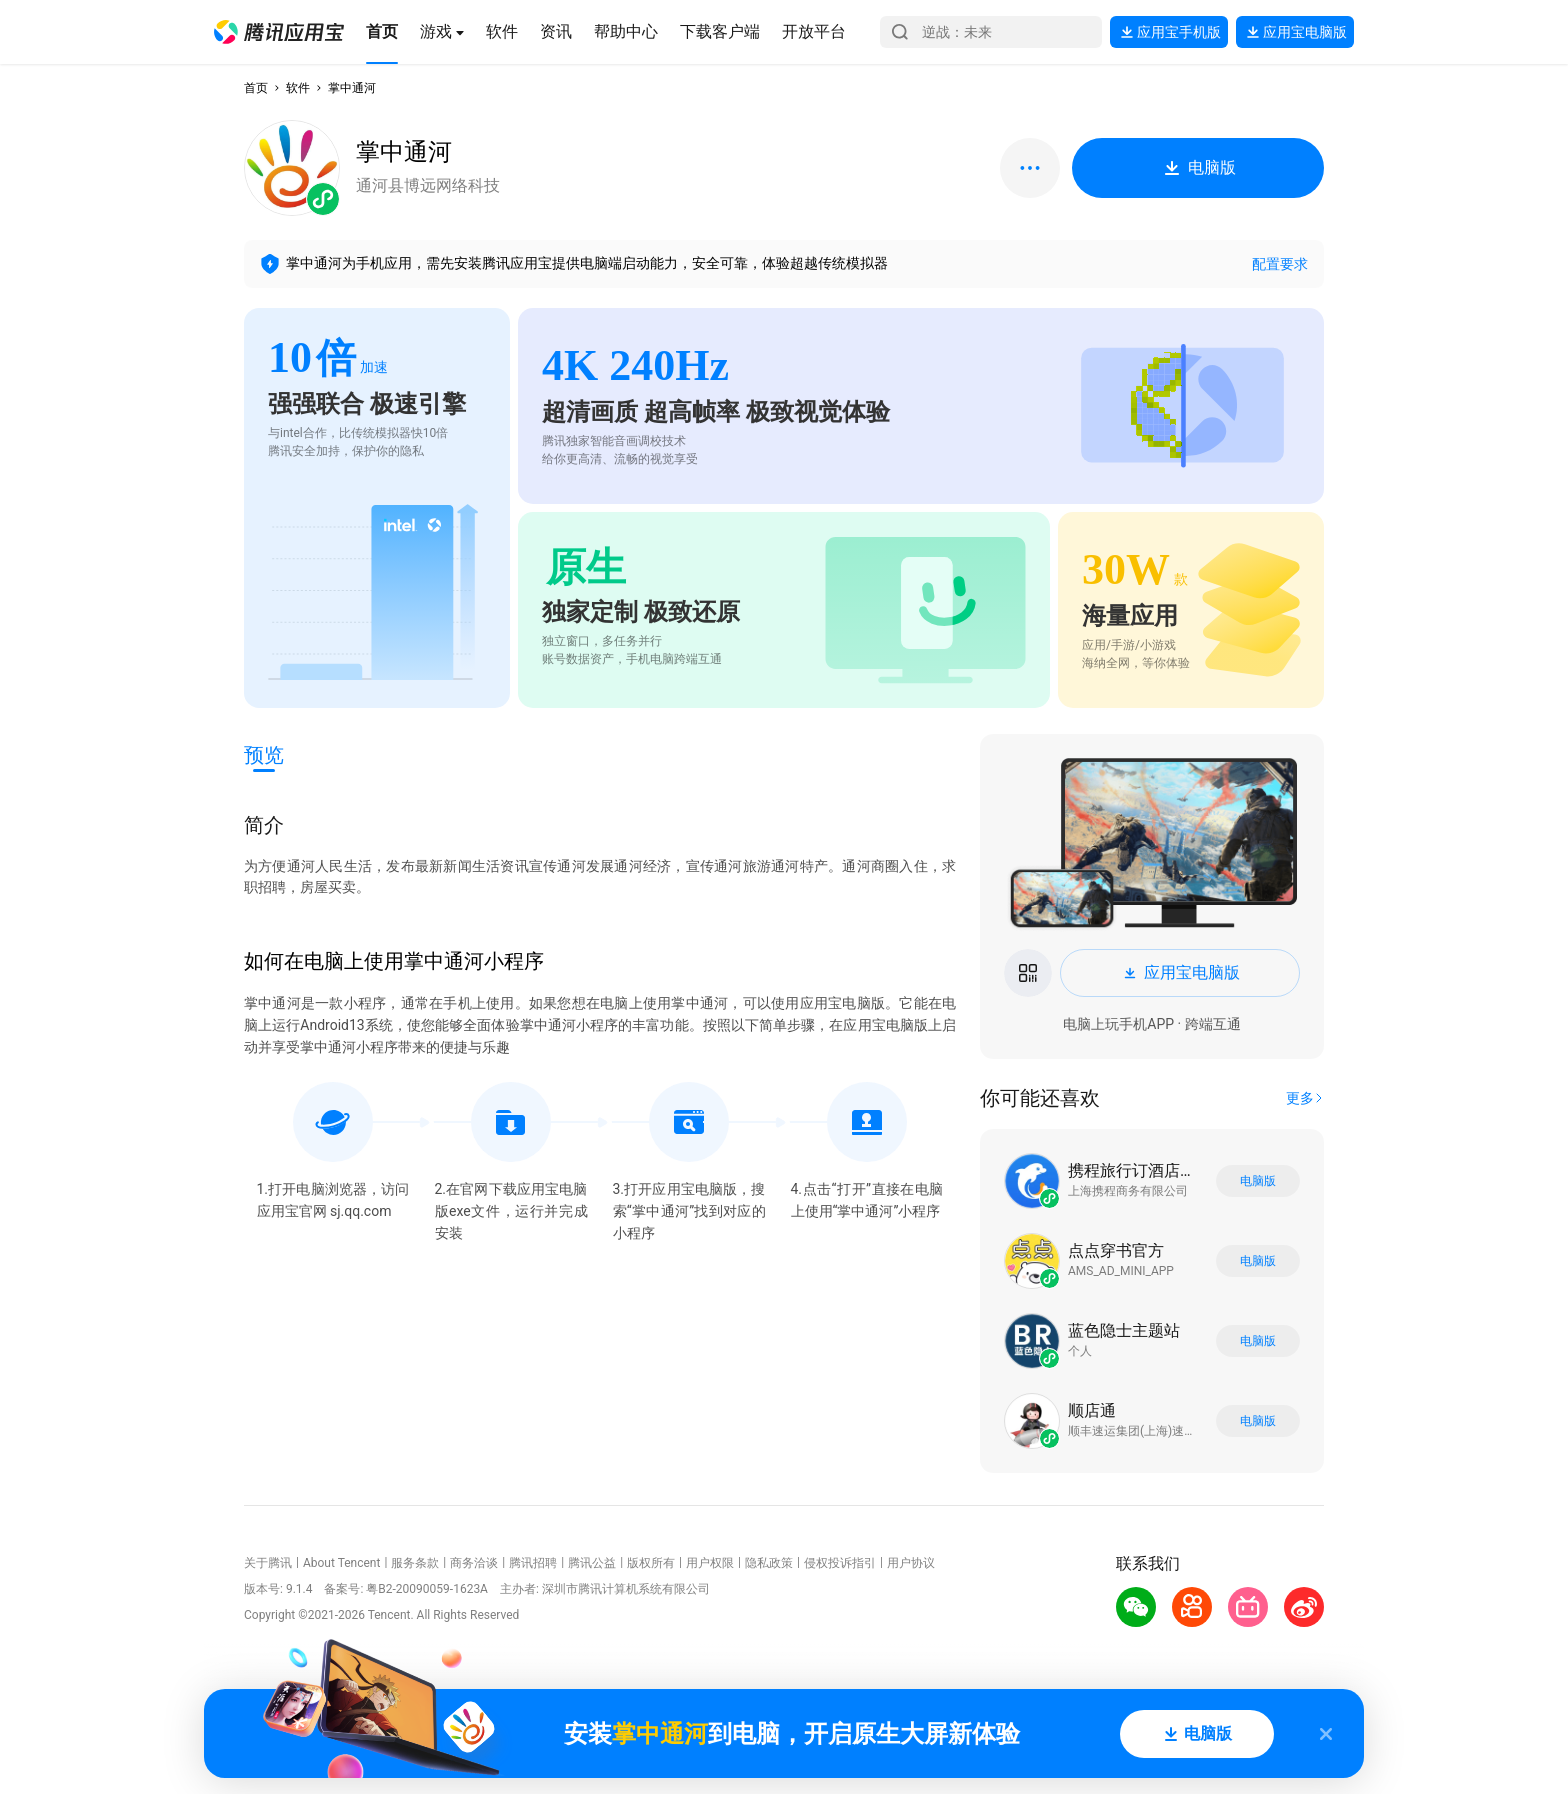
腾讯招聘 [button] (533, 1563)
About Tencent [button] (341, 1563)
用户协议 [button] (911, 1563)
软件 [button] (298, 88)
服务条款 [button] (415, 1563)
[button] (279, 32)
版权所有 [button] (651, 1563)
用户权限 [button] (710, 1563)
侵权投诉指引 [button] (840, 1563)
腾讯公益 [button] (592, 1563)
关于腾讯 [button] (268, 1563)
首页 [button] (256, 88)
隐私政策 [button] (769, 1563)
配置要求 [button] (1280, 264)
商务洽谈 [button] (474, 1563)
